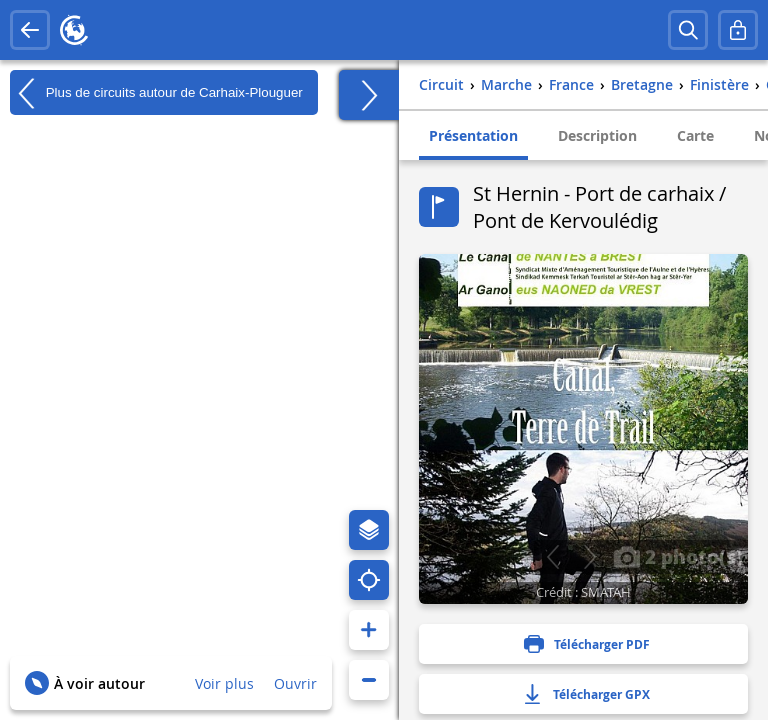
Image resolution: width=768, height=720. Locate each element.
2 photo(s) (678, 556)
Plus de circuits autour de (156, 93)
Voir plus (224, 683)
